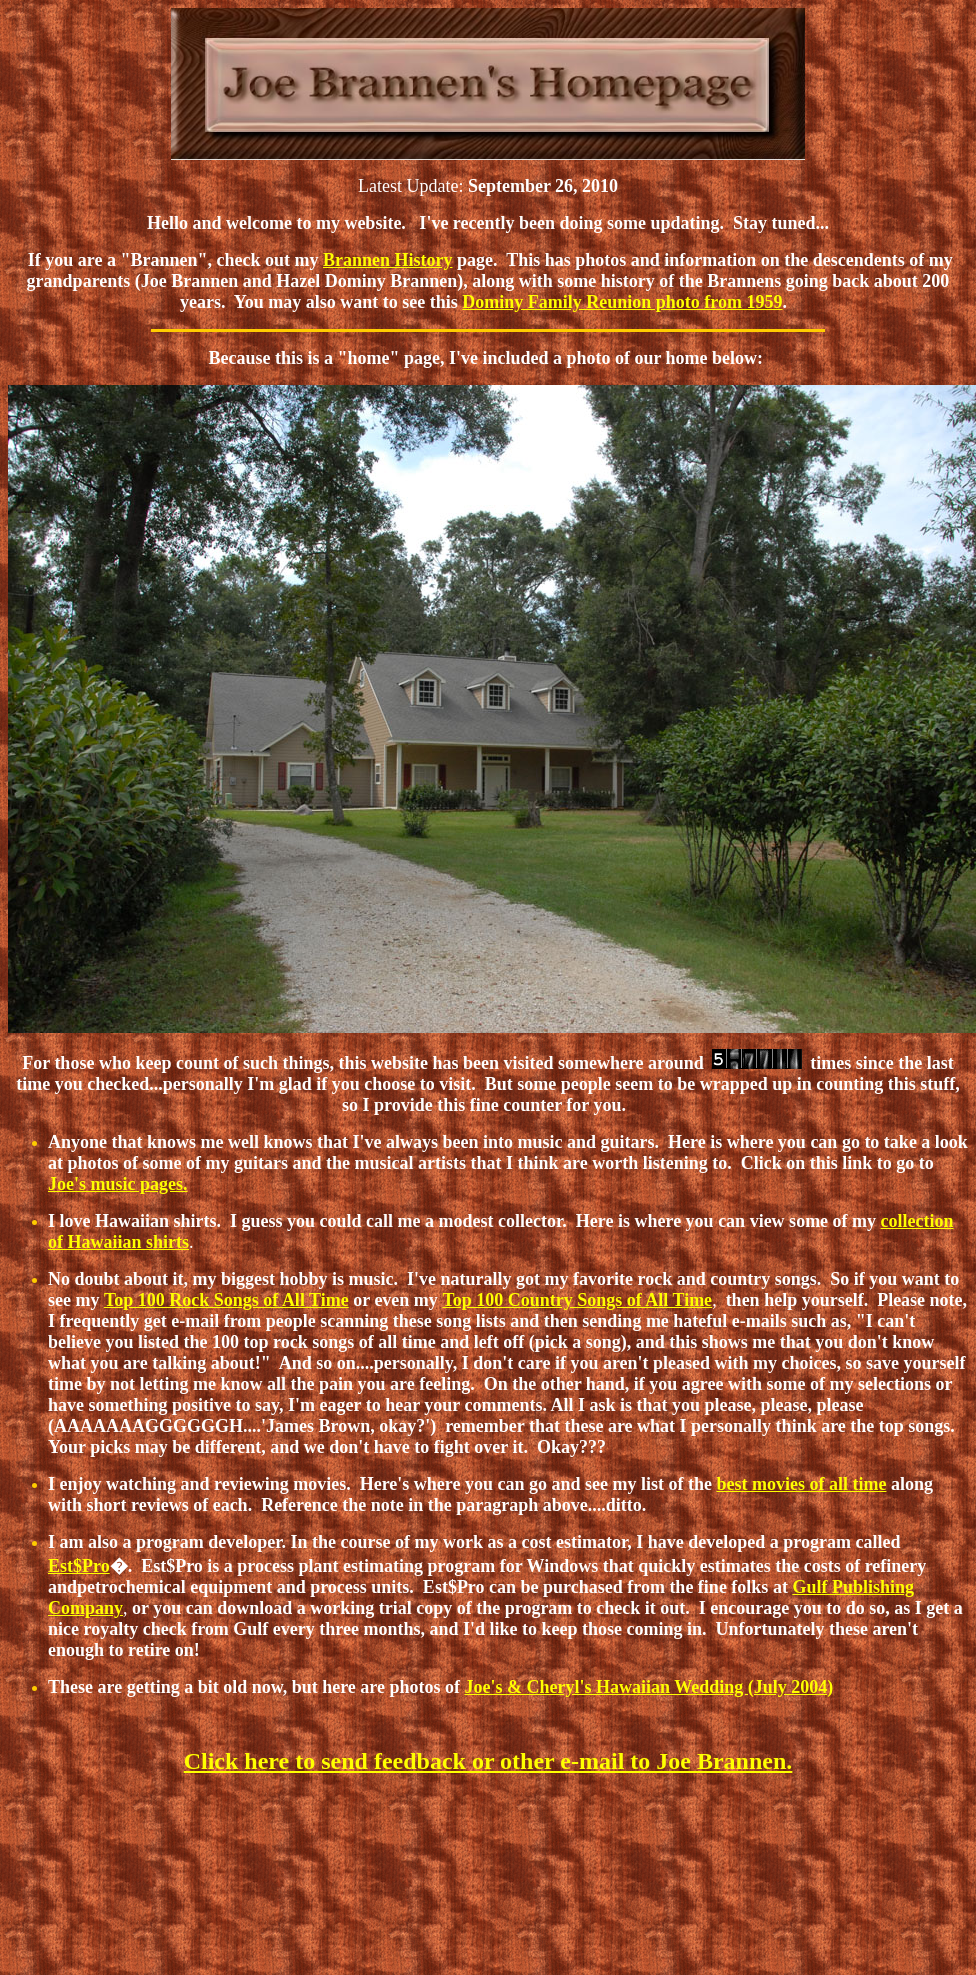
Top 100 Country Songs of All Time (577, 1300)
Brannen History (388, 260)
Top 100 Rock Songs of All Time (226, 1300)
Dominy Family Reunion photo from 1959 (622, 302)
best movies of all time (801, 1484)
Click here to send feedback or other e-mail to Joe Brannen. (488, 1761)
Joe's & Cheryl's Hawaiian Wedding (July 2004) (649, 1687)
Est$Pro (79, 1566)
